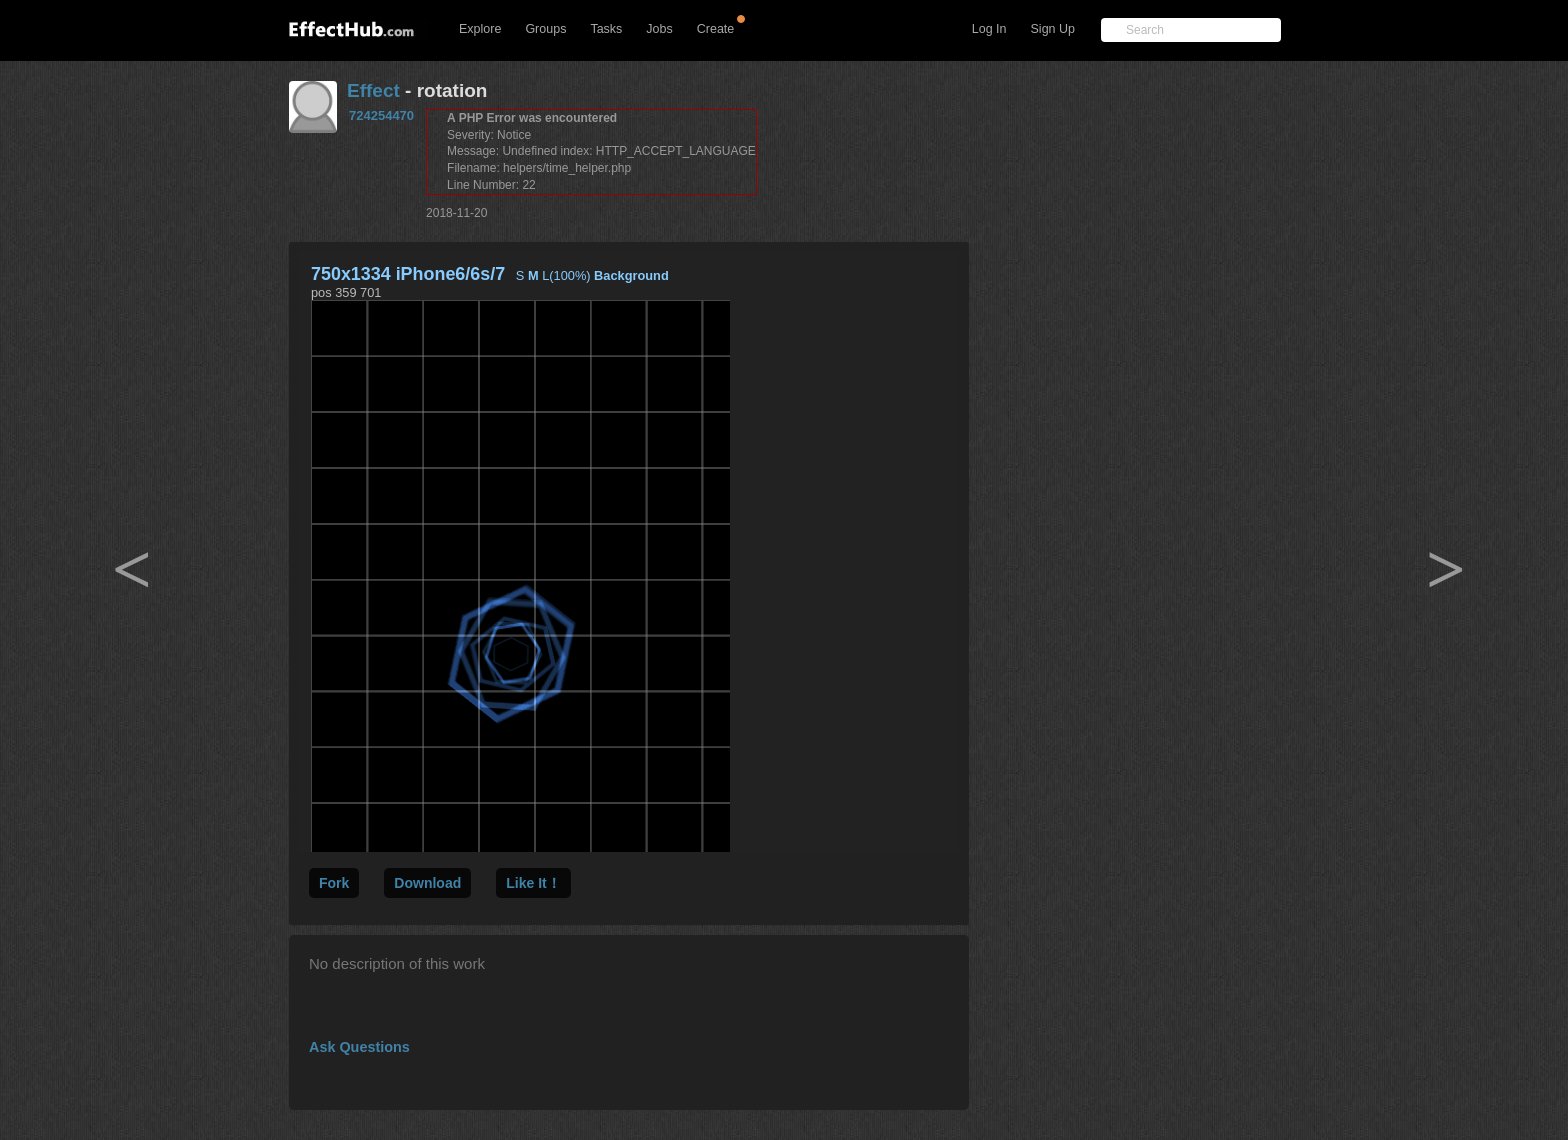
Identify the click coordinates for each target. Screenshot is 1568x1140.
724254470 (381, 115)
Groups (545, 29)
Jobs (659, 29)
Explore (480, 29)
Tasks (606, 29)
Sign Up (1053, 29)
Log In (989, 29)
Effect (373, 90)
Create (716, 29)
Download (427, 883)
